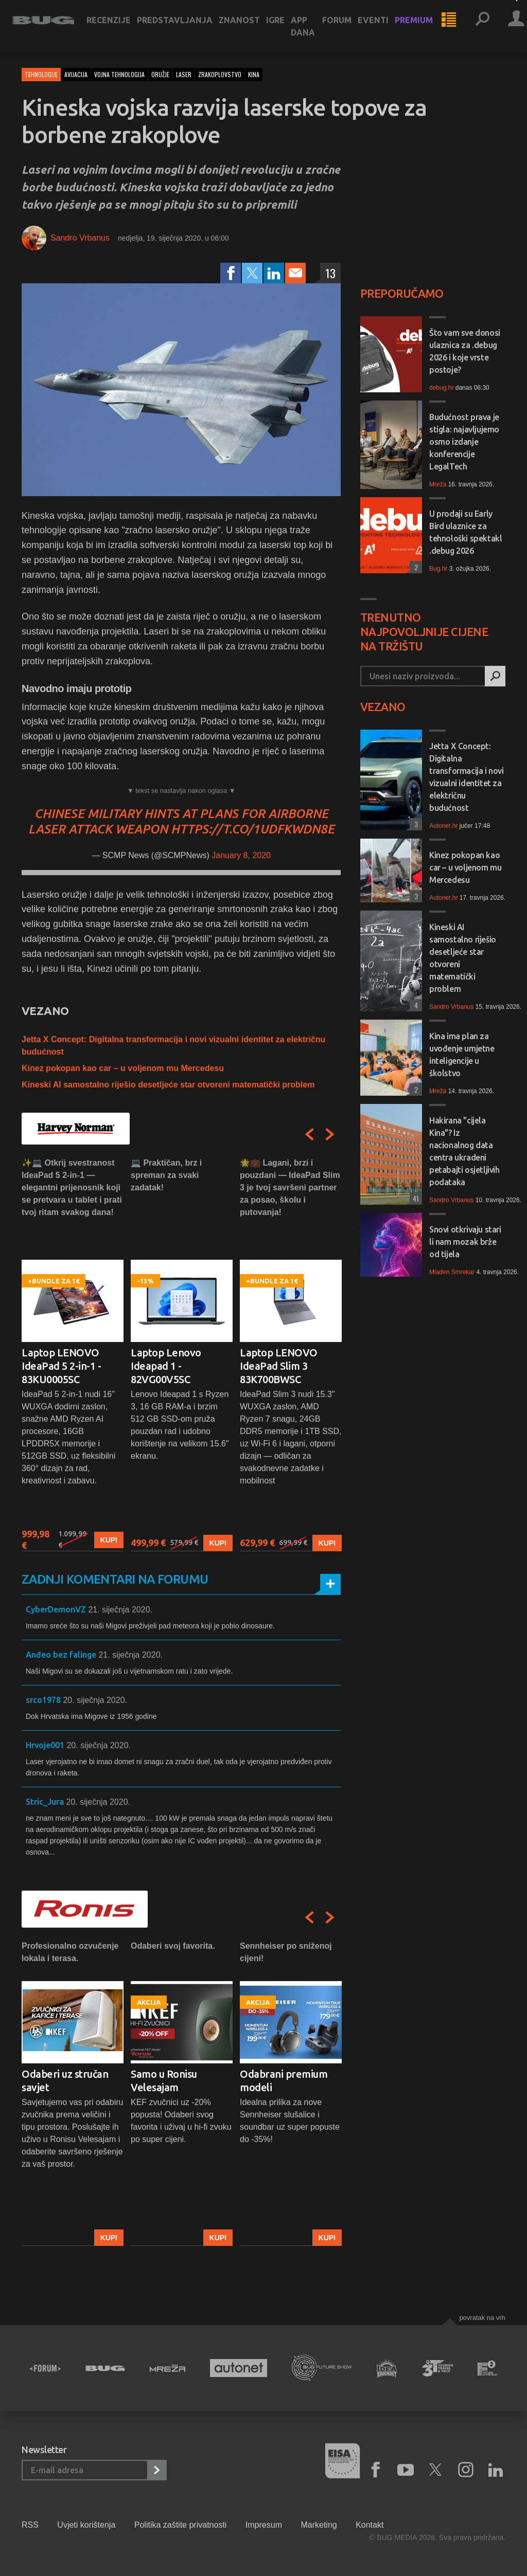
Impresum (263, 2524)
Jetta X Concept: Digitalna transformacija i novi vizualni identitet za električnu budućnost (466, 776)
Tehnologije (41, 74)
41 (414, 1198)
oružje (160, 74)
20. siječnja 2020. (95, 1700)
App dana (312, 33)
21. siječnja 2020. (120, 1609)
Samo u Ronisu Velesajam (164, 2080)
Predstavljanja (184, 26)
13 (330, 273)
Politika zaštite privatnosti (180, 2524)
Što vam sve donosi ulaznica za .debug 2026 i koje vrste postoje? (464, 351)
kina (253, 74)
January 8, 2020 (241, 855)
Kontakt (369, 2524)
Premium (423, 26)
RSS (30, 2524)
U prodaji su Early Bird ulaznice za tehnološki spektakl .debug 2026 (465, 532)
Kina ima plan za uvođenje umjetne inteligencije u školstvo (462, 1054)
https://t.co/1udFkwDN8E (253, 829)
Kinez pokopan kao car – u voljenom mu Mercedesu (123, 1068)
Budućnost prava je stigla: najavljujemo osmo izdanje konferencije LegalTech (464, 441)
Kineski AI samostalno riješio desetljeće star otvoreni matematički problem (168, 1084)
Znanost (248, 26)
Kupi (108, 1540)
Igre (284, 26)
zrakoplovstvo (219, 74)
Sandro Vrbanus (80, 237)
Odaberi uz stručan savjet (65, 2080)
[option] (72, 1354)
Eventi (382, 26)
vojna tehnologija (119, 74)
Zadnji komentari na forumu (115, 1579)
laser (183, 74)
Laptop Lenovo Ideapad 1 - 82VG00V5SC (166, 1366)
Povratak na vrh (482, 2317)
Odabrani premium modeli (283, 2080)
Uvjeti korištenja (86, 2524)
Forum (346, 26)
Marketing (319, 2524)
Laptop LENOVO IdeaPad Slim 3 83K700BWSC (279, 1366)
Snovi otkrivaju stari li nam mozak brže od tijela (465, 1242)
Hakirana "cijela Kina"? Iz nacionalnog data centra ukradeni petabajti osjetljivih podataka (464, 1151)
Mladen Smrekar (452, 1272)
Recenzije (118, 26)
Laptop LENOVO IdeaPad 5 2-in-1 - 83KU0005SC (61, 1366)
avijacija (75, 74)
